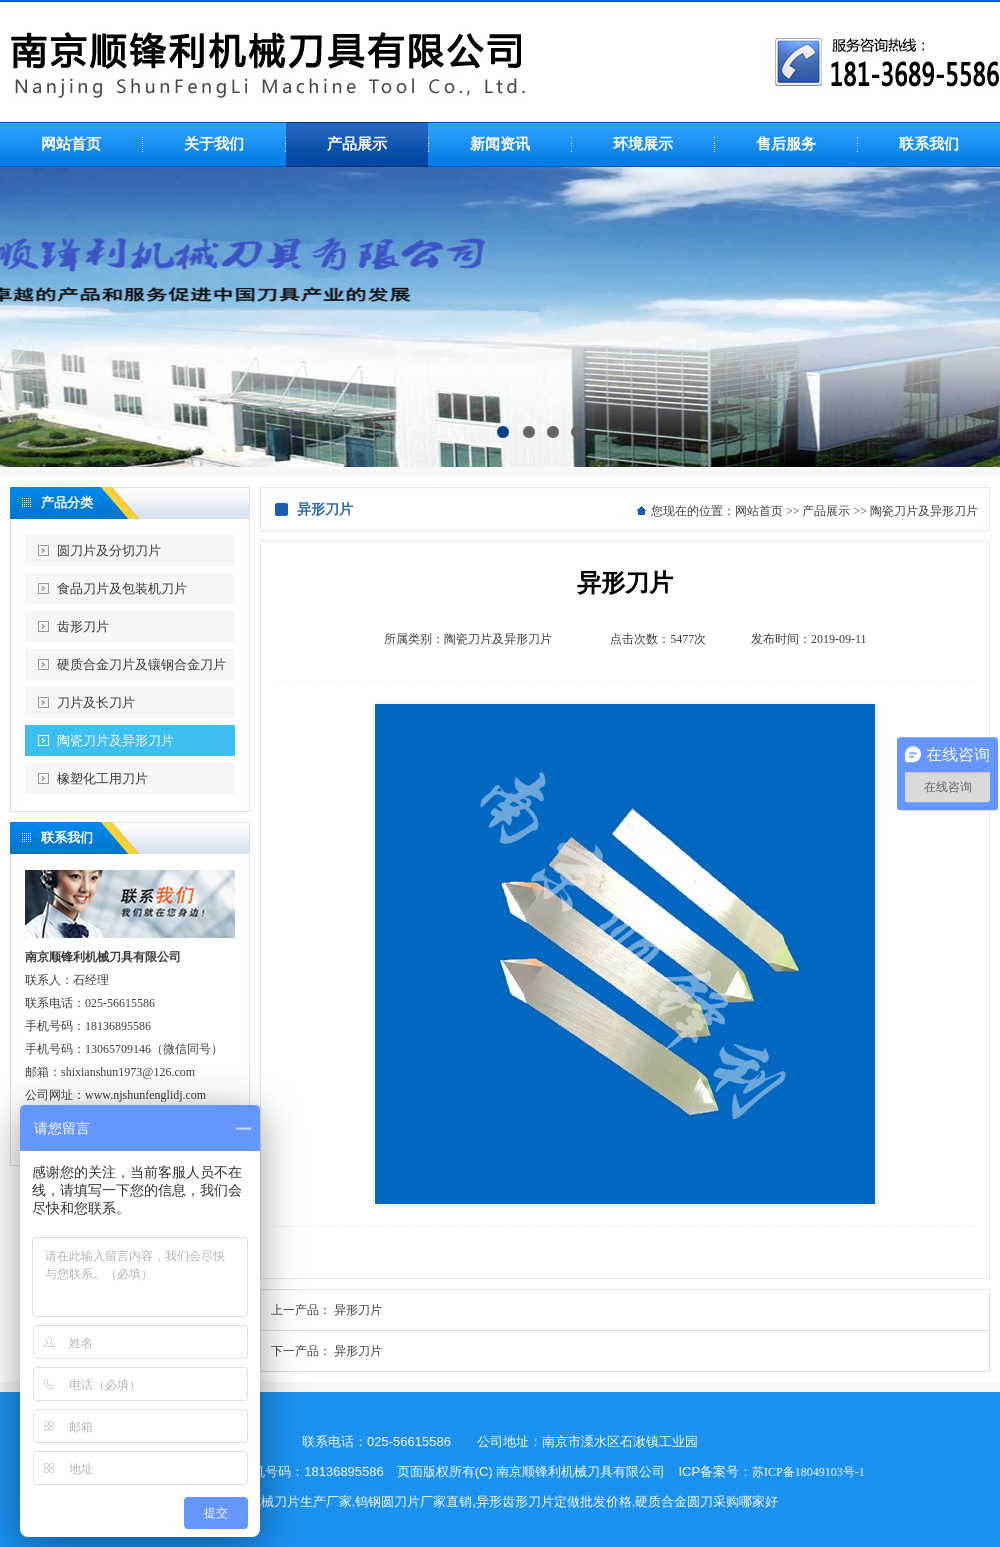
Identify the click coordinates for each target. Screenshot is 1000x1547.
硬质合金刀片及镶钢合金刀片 (141, 664)
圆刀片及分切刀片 (109, 550)
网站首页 (759, 511)
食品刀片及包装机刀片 (122, 588)
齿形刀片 (83, 626)
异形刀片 (358, 1310)
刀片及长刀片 (96, 702)
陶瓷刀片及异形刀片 (115, 740)
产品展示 (826, 511)
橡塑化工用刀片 (102, 778)
